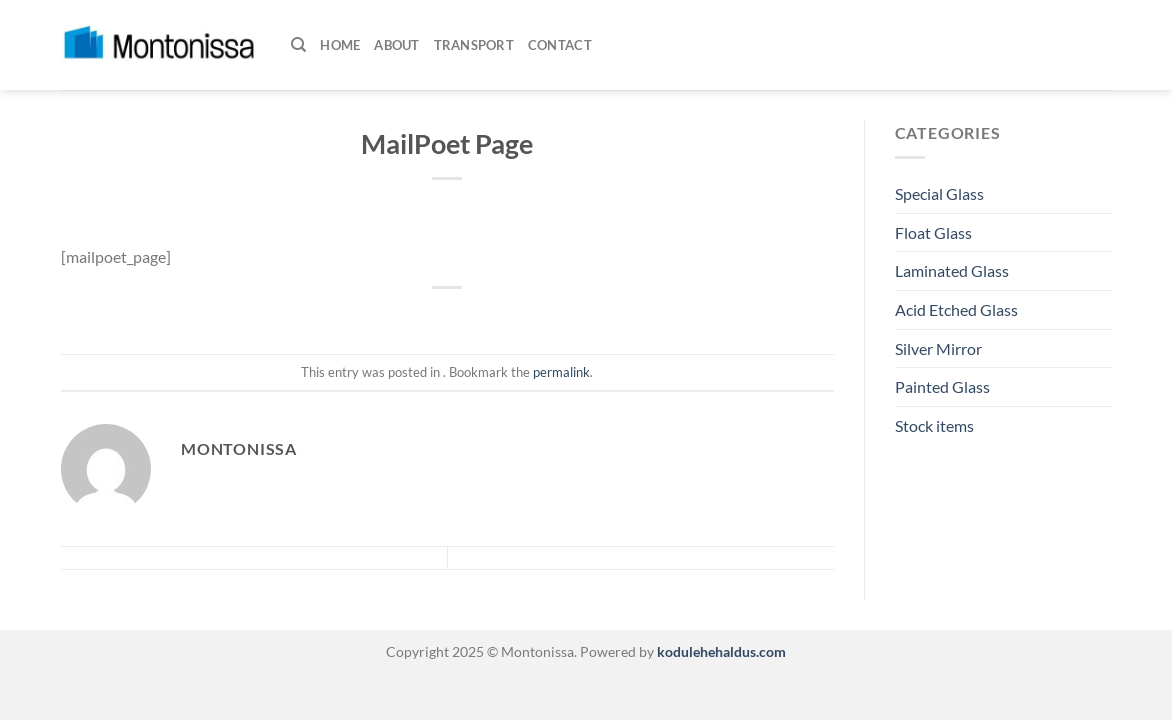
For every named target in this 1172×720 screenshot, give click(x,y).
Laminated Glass (952, 270)
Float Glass (933, 232)
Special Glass (939, 193)
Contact (560, 45)
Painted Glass (942, 386)
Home (340, 45)
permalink (561, 372)
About (396, 45)
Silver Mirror (938, 348)
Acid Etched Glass (956, 309)
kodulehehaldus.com (720, 651)
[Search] (298, 45)
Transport (474, 45)
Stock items (934, 425)
